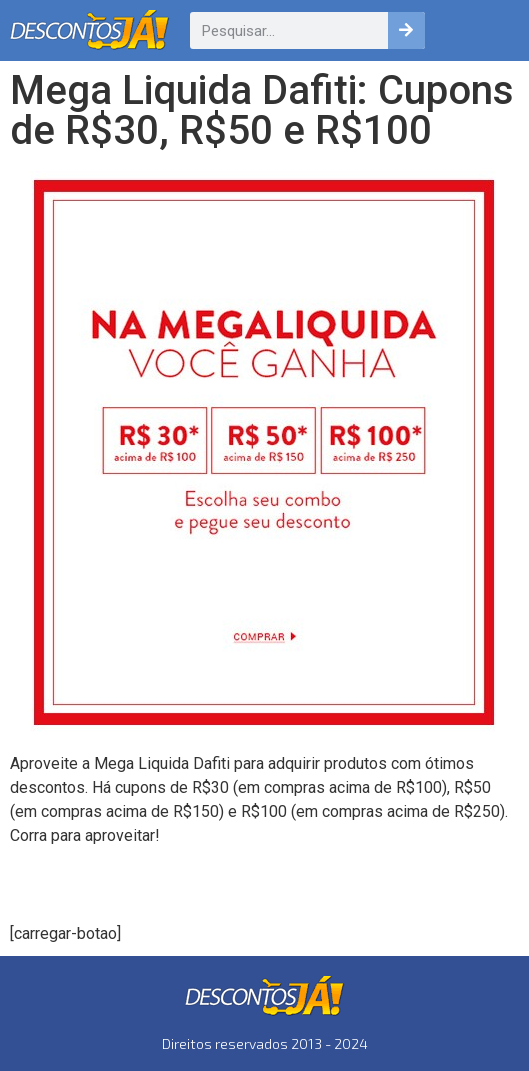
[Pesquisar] (406, 30)
